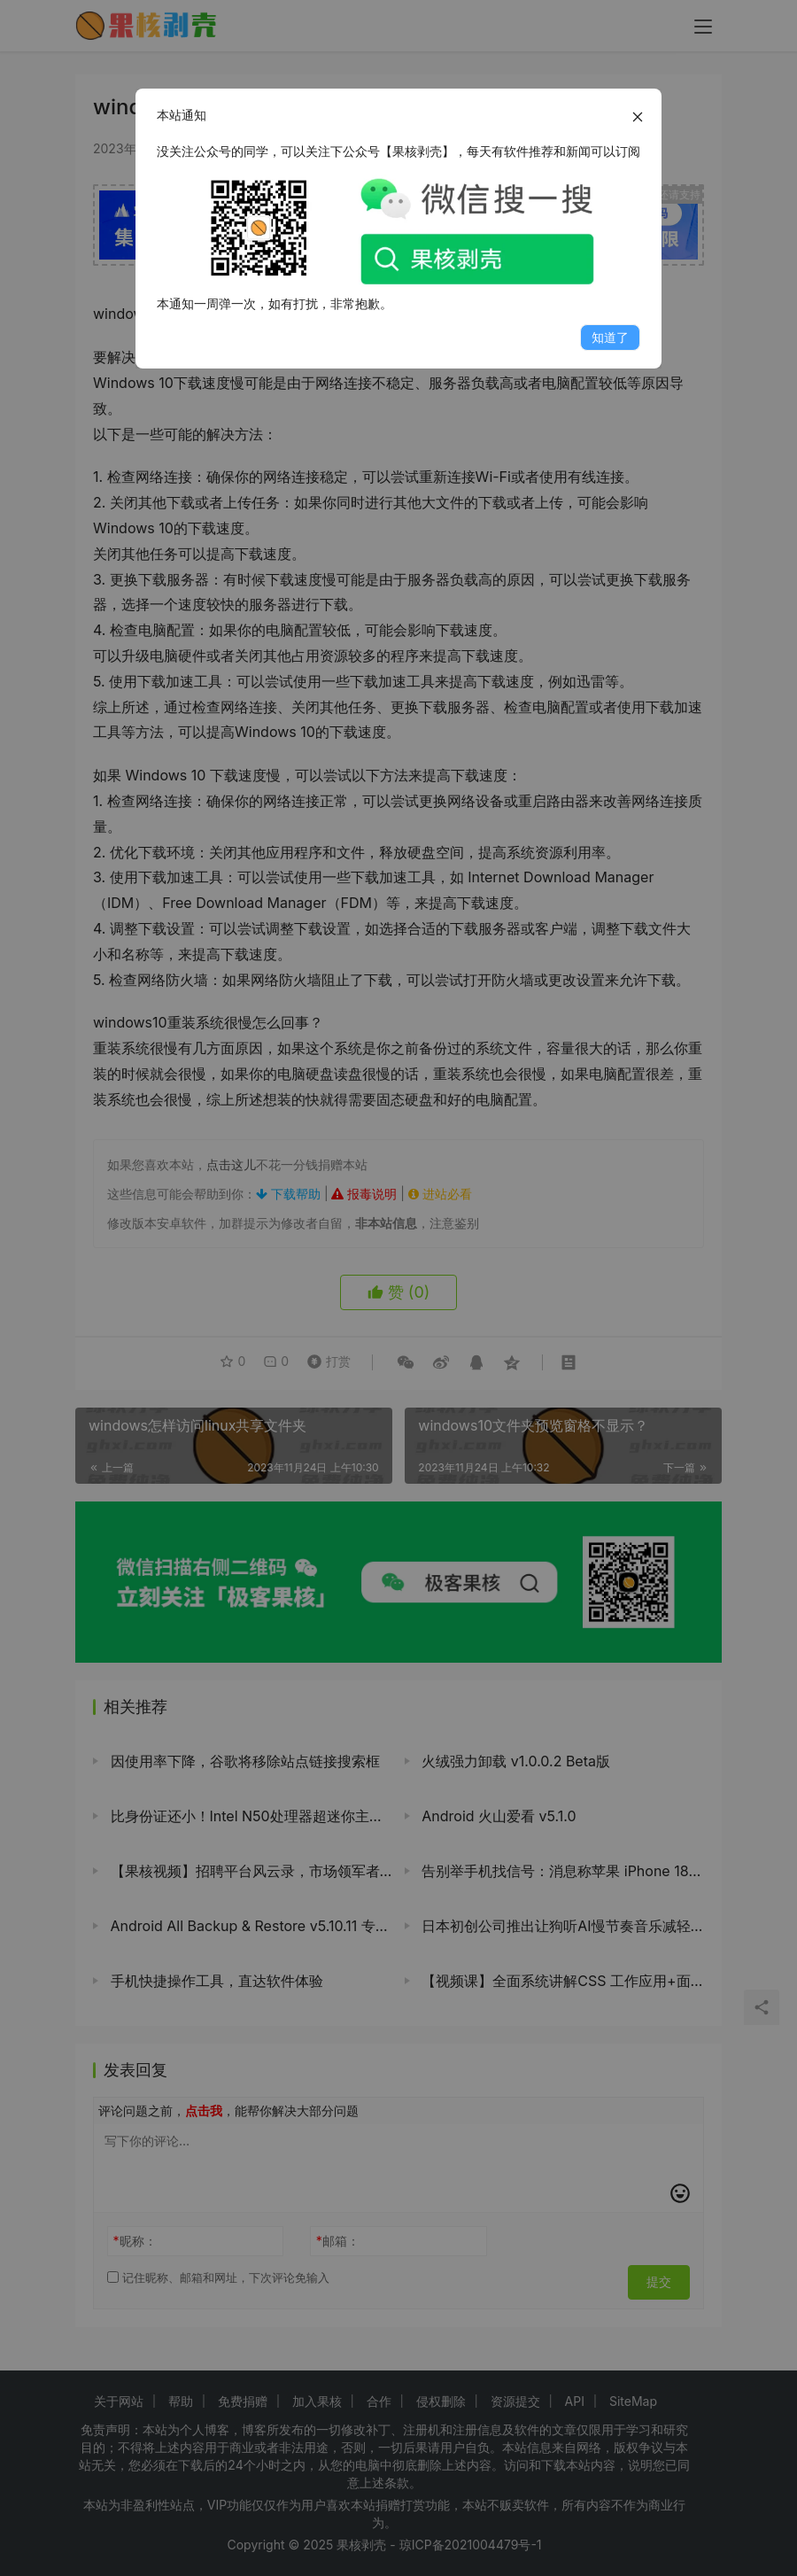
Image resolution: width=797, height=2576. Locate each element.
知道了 (610, 337)
